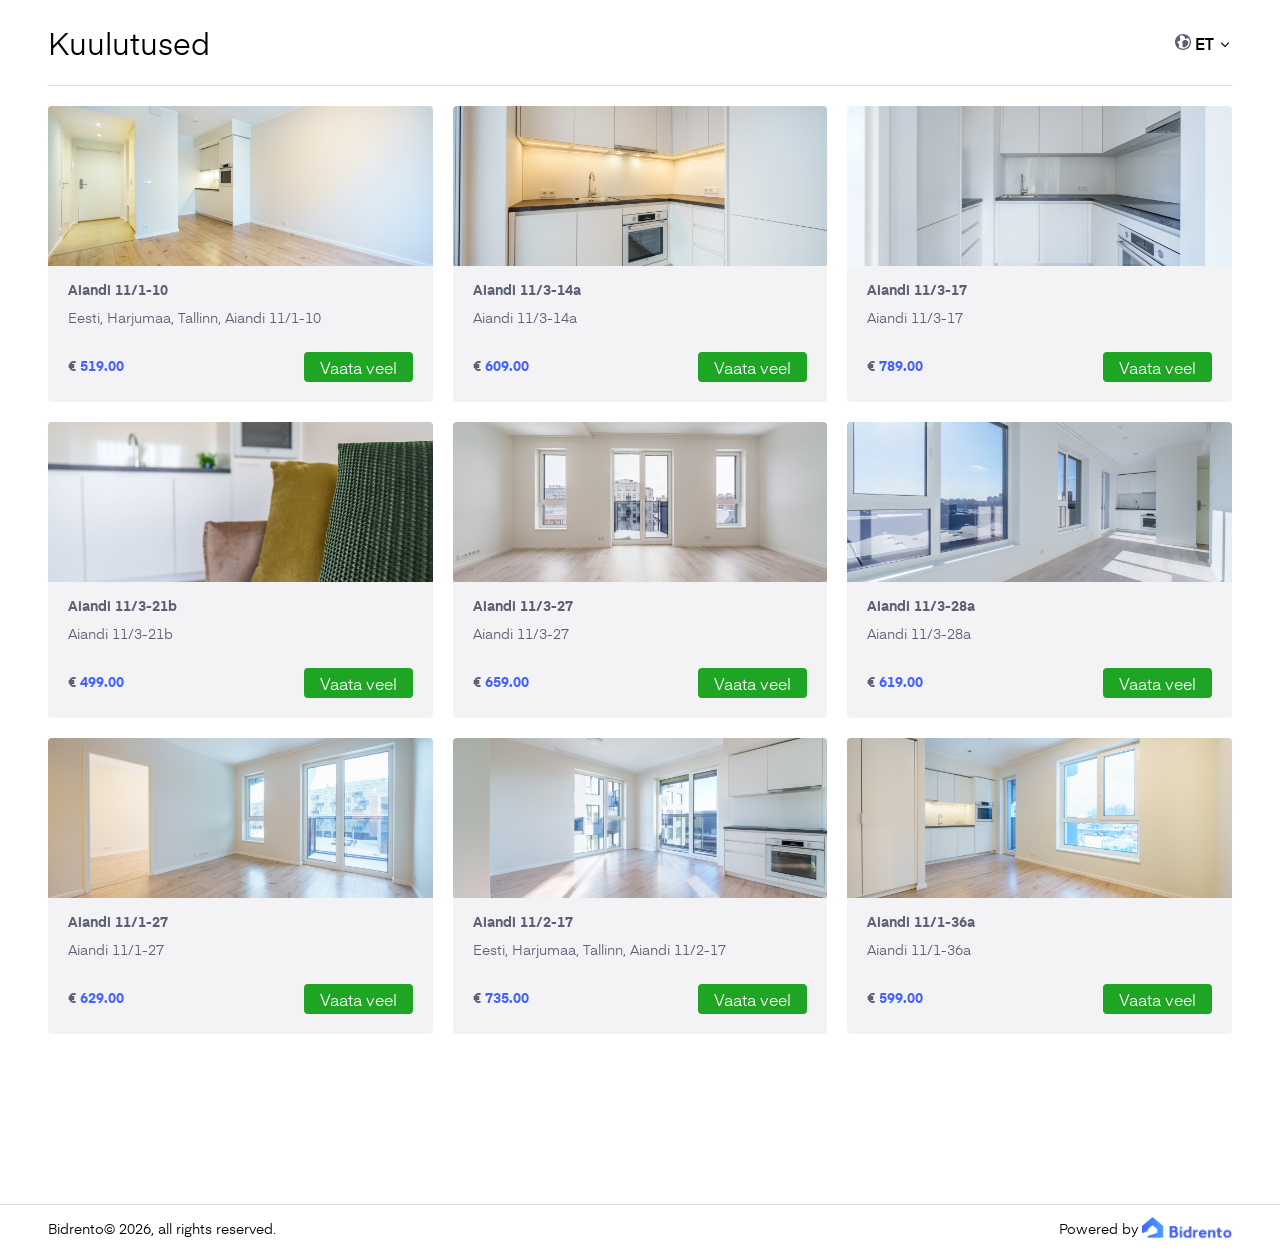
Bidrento (76, 1228)
